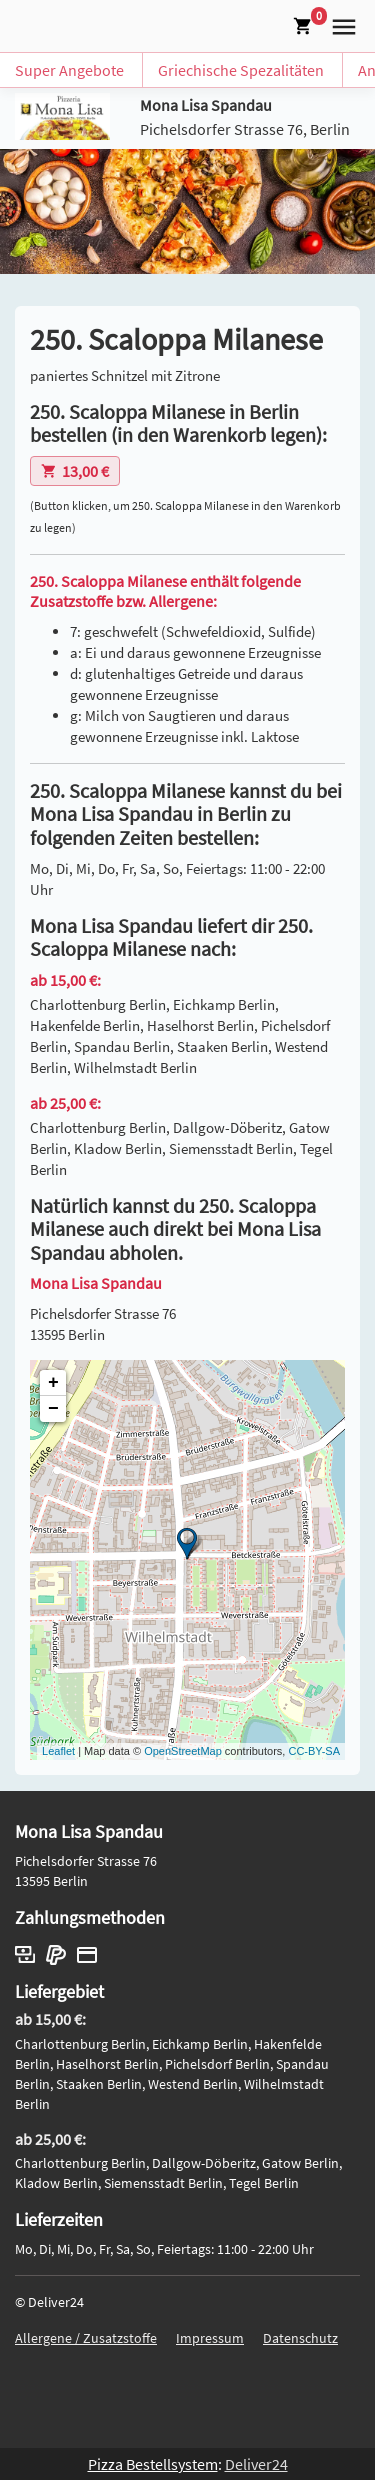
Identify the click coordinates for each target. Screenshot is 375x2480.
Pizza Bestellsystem (153, 2464)
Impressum (210, 2338)
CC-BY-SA (314, 1751)
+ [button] (53, 1383)
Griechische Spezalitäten (241, 70)
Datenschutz (300, 2338)
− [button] (53, 1409)
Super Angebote (69, 70)
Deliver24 (256, 2464)
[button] (340, 24)
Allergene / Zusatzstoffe (86, 2338)
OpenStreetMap (183, 1751)
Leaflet (58, 1751)
